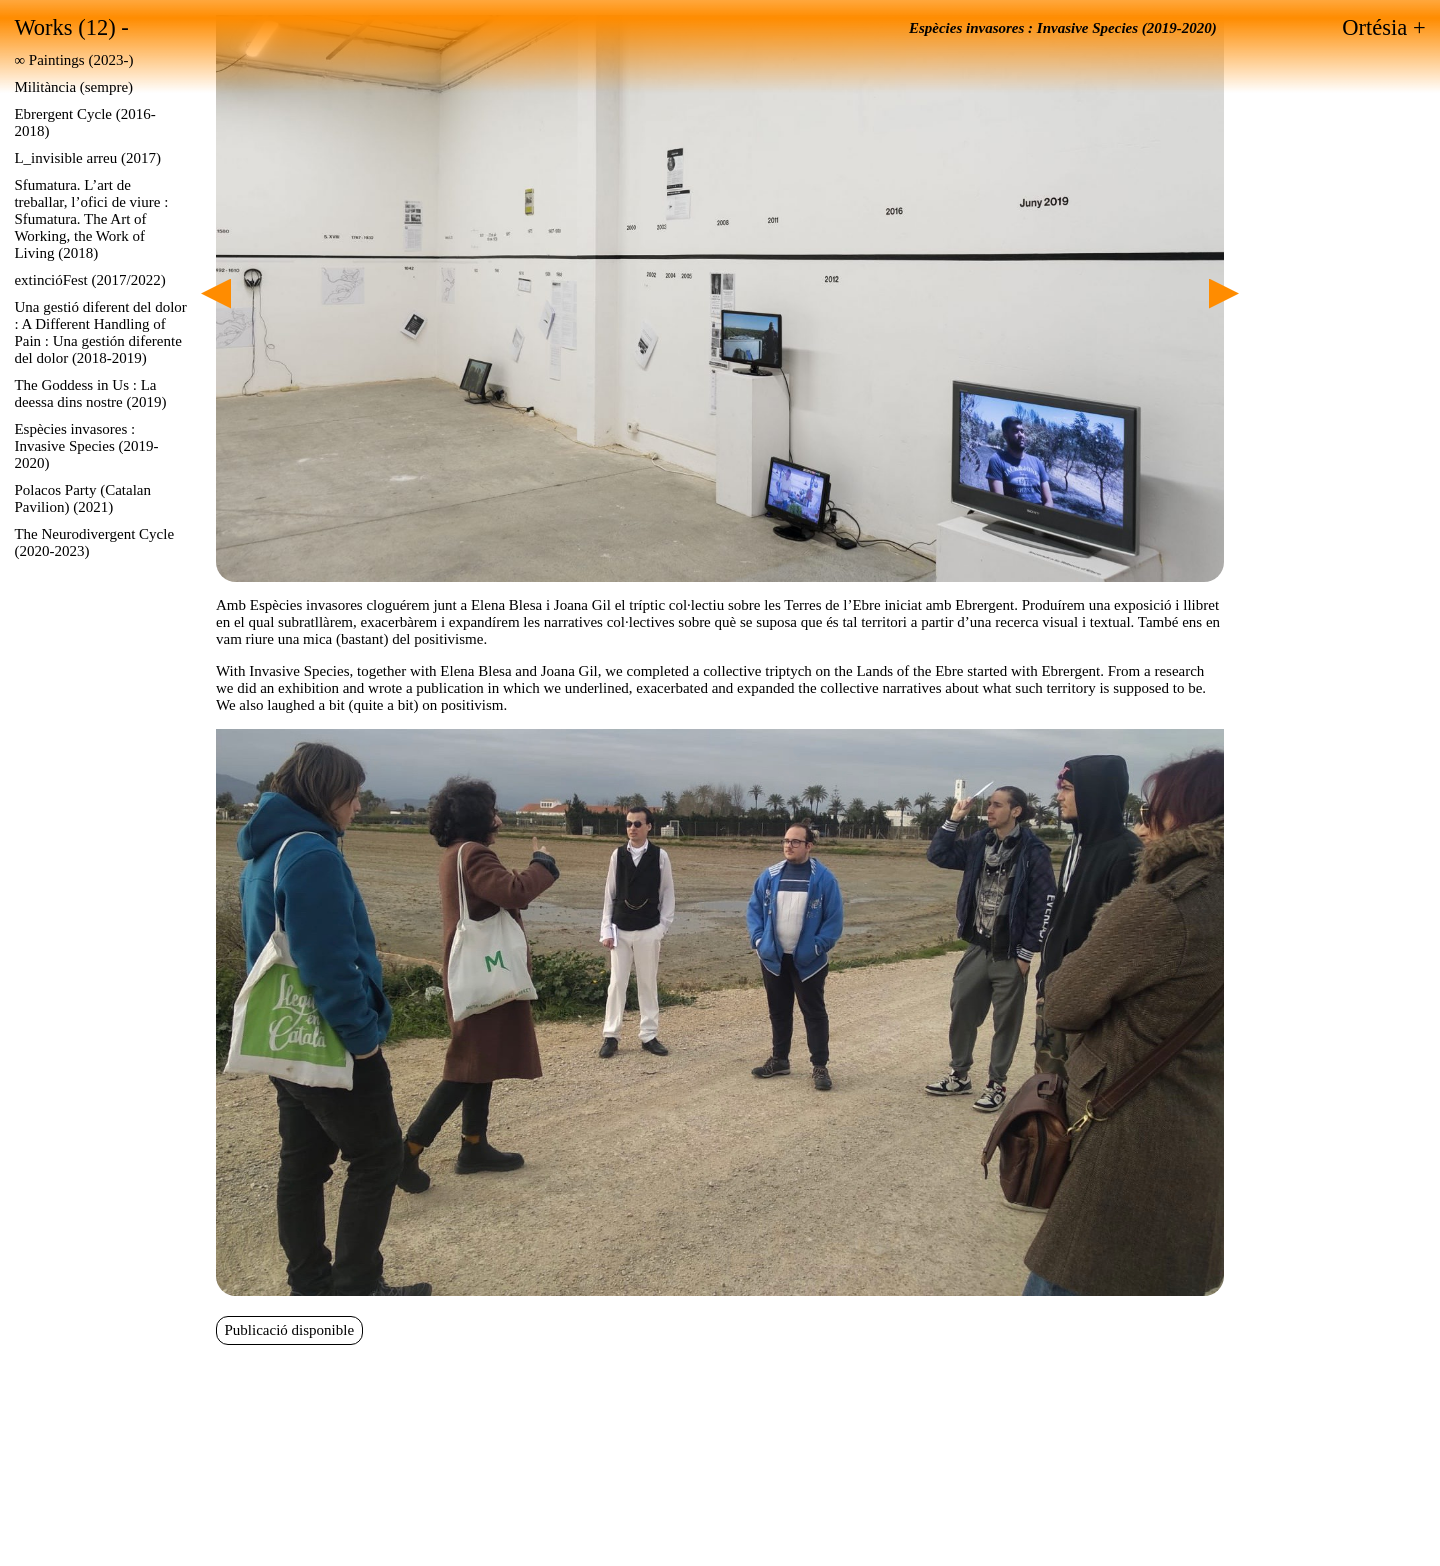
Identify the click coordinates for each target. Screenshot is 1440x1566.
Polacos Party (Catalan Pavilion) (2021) (82, 498)
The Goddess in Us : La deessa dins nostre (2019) (90, 393)
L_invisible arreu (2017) (87, 158)
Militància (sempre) (73, 87)
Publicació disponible (290, 1330)
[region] (720, 298)
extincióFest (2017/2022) (89, 280)
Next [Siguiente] (1224, 294)
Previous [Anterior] (216, 294)
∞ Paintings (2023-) (73, 60)
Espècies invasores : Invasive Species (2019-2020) (86, 446)
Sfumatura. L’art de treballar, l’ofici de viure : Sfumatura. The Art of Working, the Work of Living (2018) (91, 219)
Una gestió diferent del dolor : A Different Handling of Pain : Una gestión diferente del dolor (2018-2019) (100, 332)
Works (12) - (71, 27)
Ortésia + (1383, 27)
